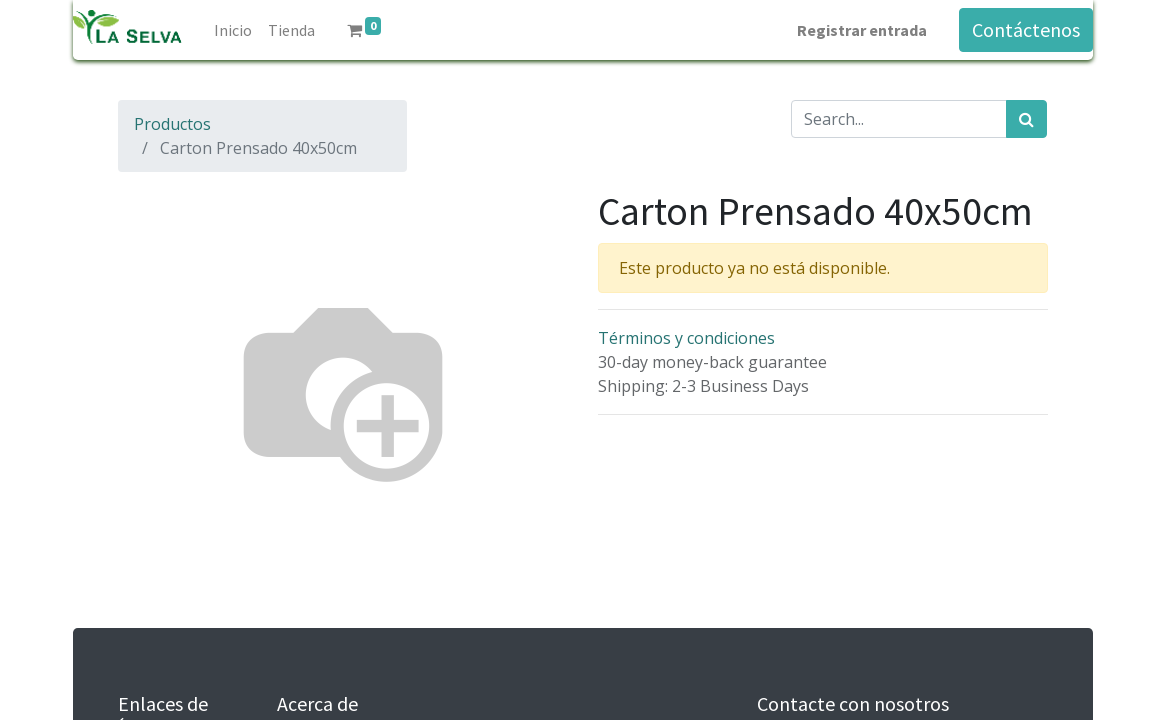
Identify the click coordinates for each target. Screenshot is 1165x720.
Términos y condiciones (686, 338)
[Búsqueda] (1026, 119)
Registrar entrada (862, 30)
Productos (172, 124)
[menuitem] (233, 30)
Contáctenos (1026, 29)
